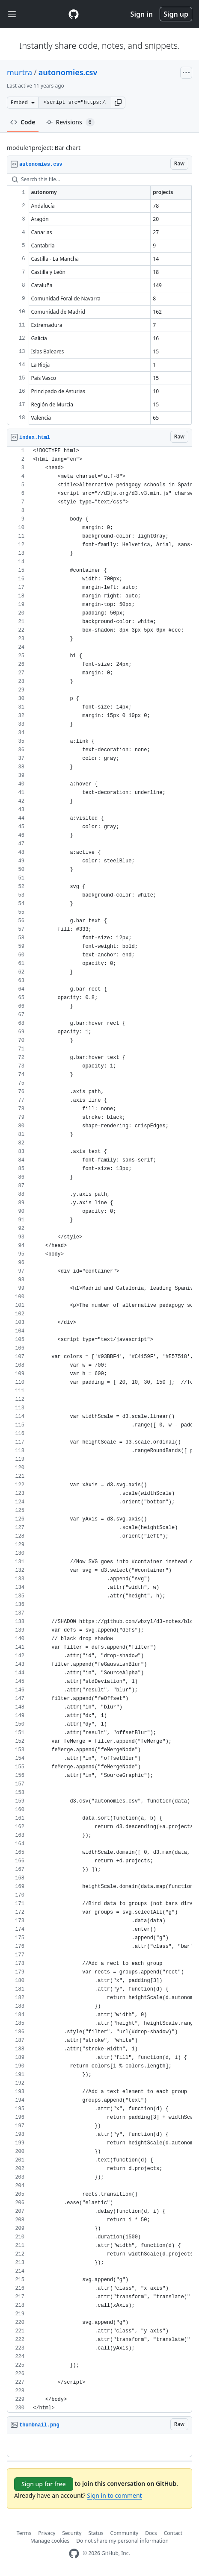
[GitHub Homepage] (74, 2553)
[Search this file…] (99, 179)
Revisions (70, 122)
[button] (118, 103)
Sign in (142, 14)
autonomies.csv (68, 72)
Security (71, 2533)
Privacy (46, 2533)
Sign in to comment (114, 2495)
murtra (19, 72)
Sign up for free (43, 2484)
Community (124, 2533)
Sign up (175, 14)
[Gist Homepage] (73, 14)
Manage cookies (49, 2540)
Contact (173, 2533)
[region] (99, 299)
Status (95, 2533)
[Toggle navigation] (12, 14)
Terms (24, 2533)
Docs (151, 2533)
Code (23, 122)
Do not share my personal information (122, 2540)
